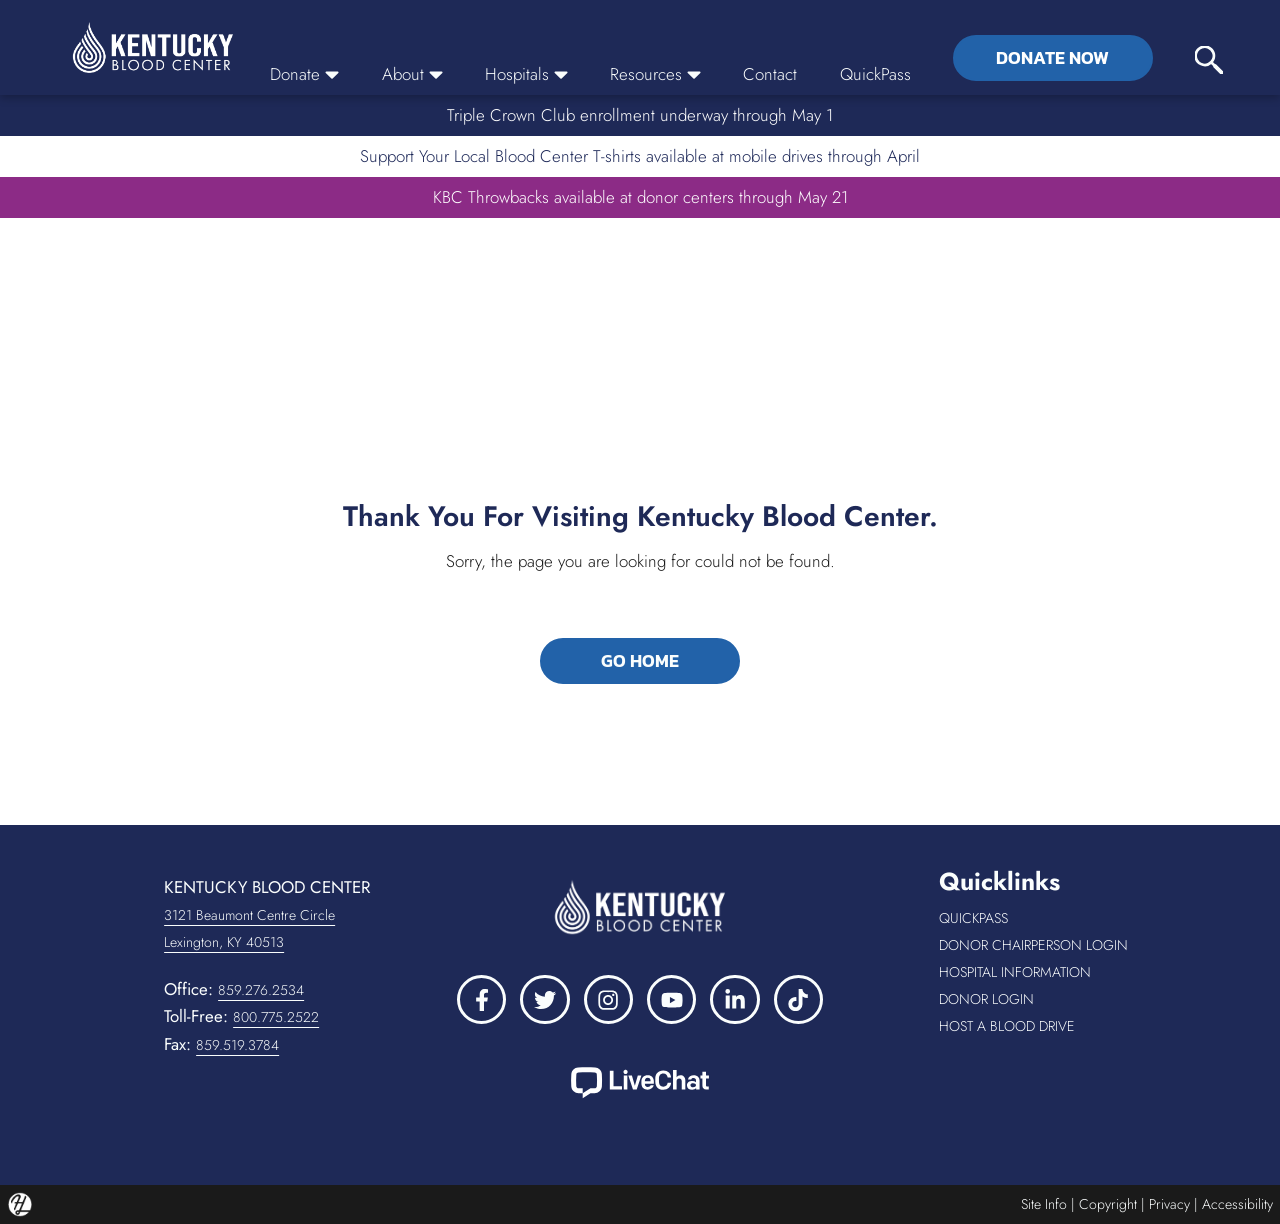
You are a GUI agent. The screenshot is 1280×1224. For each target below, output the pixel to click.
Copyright (1108, 1204)
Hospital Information (1039, 972)
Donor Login (1039, 999)
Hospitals (526, 74)
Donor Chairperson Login (1039, 945)
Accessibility (1237, 1204)
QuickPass (875, 74)
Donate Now (1052, 58)
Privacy (1169, 1204)
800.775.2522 (276, 1017)
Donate (304, 74)
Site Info (1044, 1204)
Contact (770, 74)
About (412, 74)
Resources (655, 74)
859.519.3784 (237, 1045)
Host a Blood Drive (1039, 1026)
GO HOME (640, 661)
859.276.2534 (261, 990)
